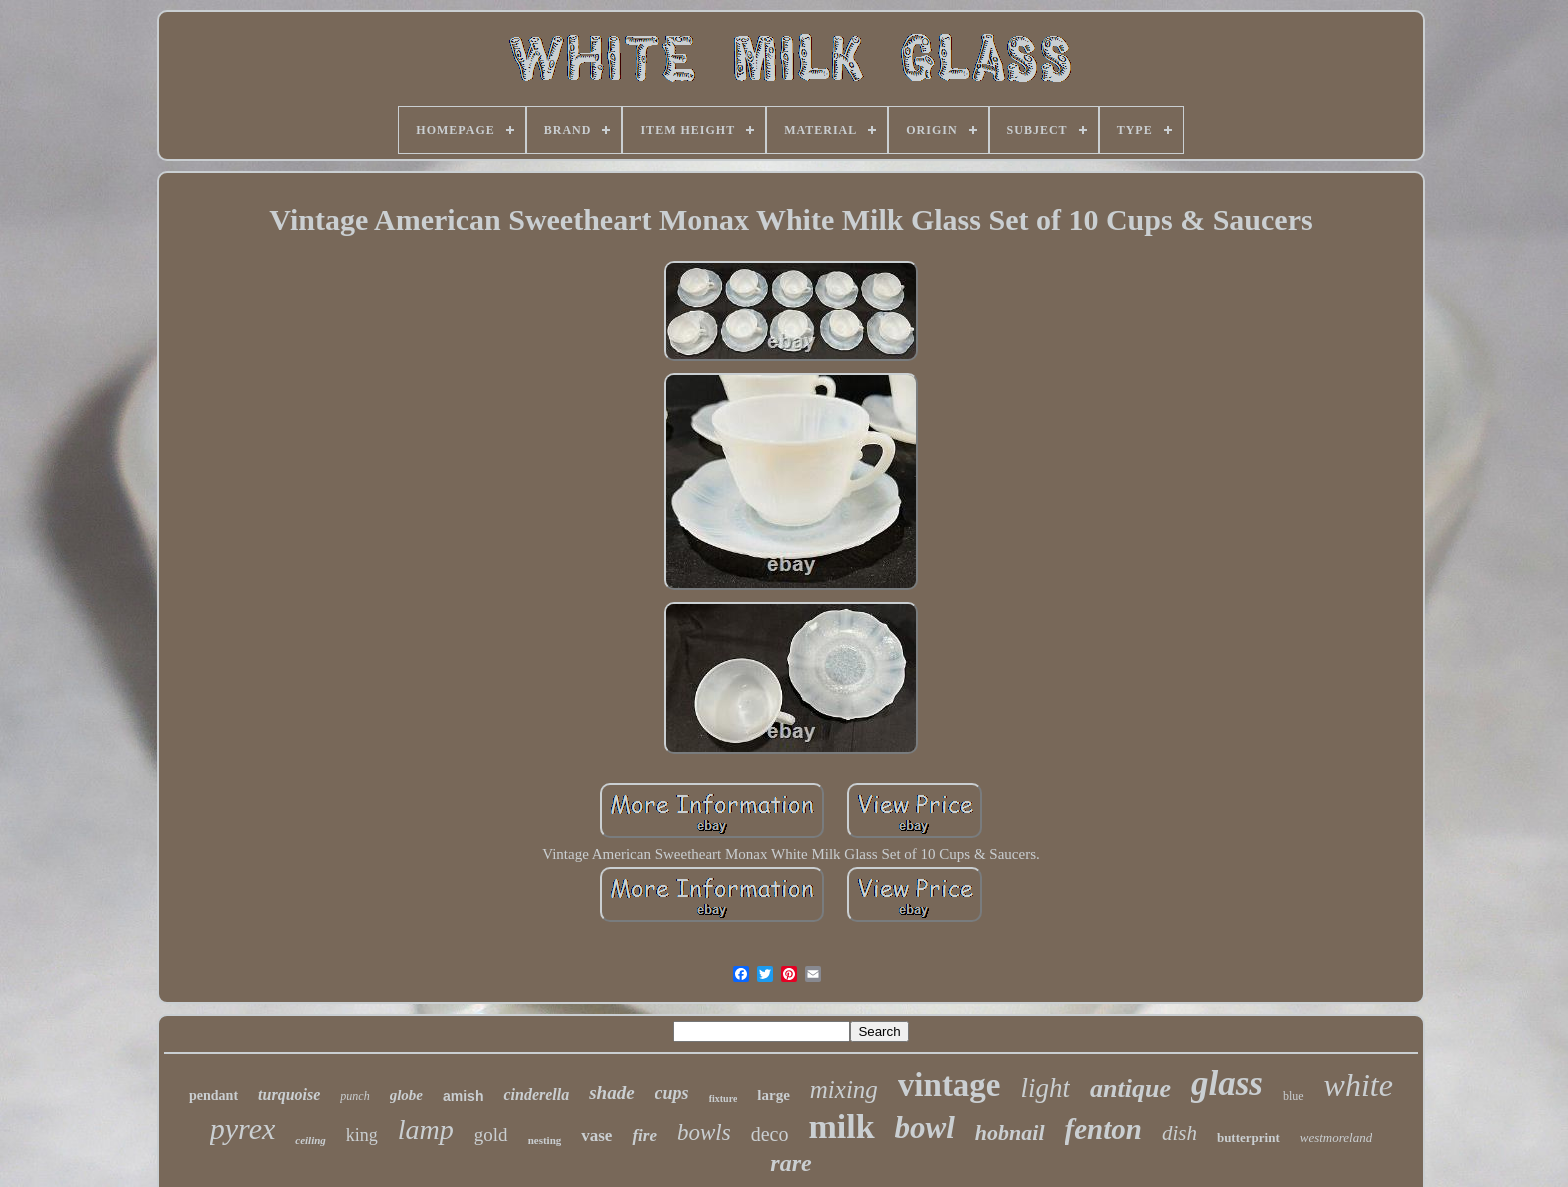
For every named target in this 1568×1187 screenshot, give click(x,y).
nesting (545, 1140)
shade (611, 1092)
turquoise (289, 1094)
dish (1179, 1133)
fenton (1103, 1129)
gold (491, 1134)
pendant (213, 1095)
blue (1293, 1096)
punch (354, 1096)
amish (463, 1096)
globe (406, 1095)
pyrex (243, 1128)
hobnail (1010, 1132)
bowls (704, 1132)
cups (672, 1093)
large (773, 1095)
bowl (925, 1127)
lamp (426, 1129)
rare (790, 1163)
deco (770, 1134)
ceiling (310, 1140)
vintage (949, 1085)
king (362, 1135)
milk (841, 1126)
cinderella (536, 1094)
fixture (723, 1098)
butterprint (1248, 1137)
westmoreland (1336, 1137)
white (1358, 1085)
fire (644, 1135)
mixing (844, 1089)
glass (1227, 1083)
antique (1130, 1088)
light (1046, 1088)
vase (596, 1135)
